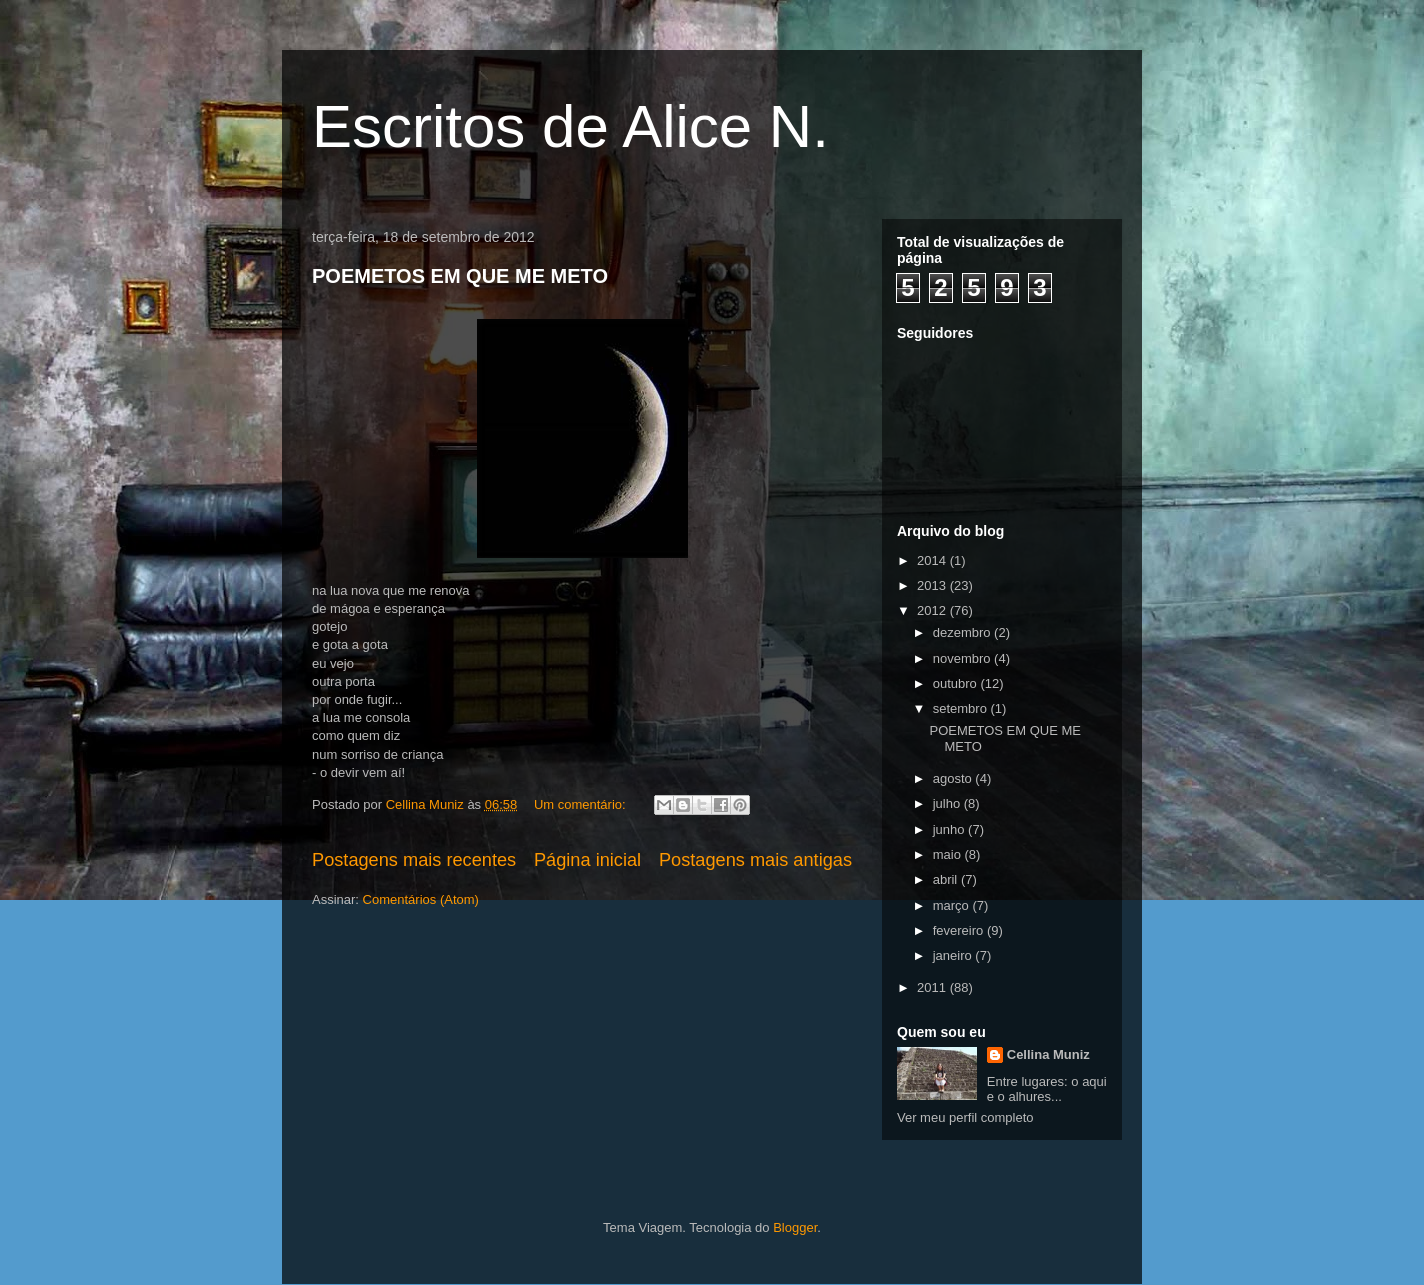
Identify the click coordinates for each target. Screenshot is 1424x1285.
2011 (933, 987)
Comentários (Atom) (421, 899)
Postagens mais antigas (755, 860)
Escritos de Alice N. (570, 126)
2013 (933, 585)
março (953, 905)
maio (949, 854)
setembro (962, 708)
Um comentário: (581, 804)
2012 (933, 610)
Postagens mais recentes (414, 860)
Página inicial (587, 860)
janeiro (954, 955)
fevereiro (960, 930)
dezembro (963, 632)
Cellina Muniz (1048, 1054)
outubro (957, 683)
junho (950, 829)
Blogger (795, 1227)
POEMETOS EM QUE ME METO (460, 276)
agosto (954, 778)
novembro (963, 658)
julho (948, 803)
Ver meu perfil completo (965, 1117)
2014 (933, 560)
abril (947, 879)
